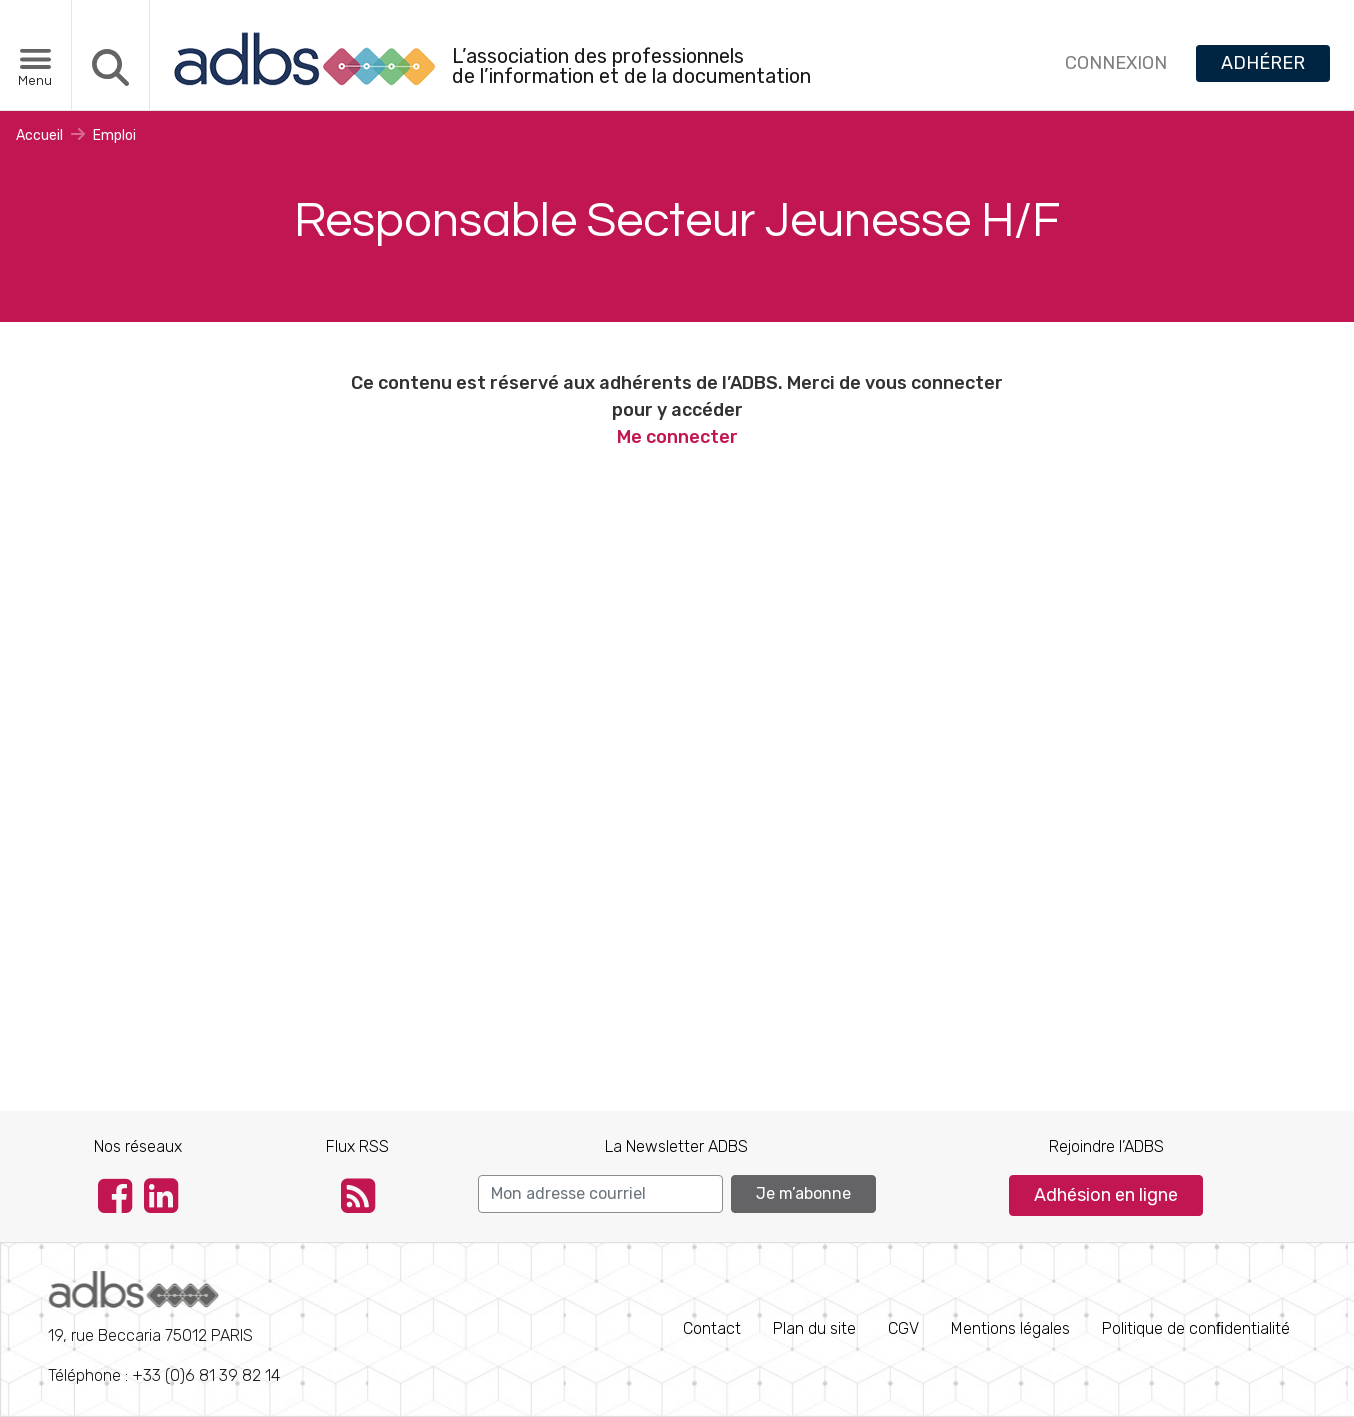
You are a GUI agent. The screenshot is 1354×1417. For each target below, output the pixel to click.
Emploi (114, 135)
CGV (903, 1328)
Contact (712, 1328)
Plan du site (814, 1328)
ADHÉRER (1263, 63)
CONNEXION (1116, 63)
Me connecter (677, 437)
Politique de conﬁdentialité (1196, 1328)
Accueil (39, 135)
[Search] (600, 1194)
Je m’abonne (803, 1193)
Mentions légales (1010, 1328)
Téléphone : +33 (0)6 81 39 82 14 (164, 1328)
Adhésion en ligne (1106, 1195)
